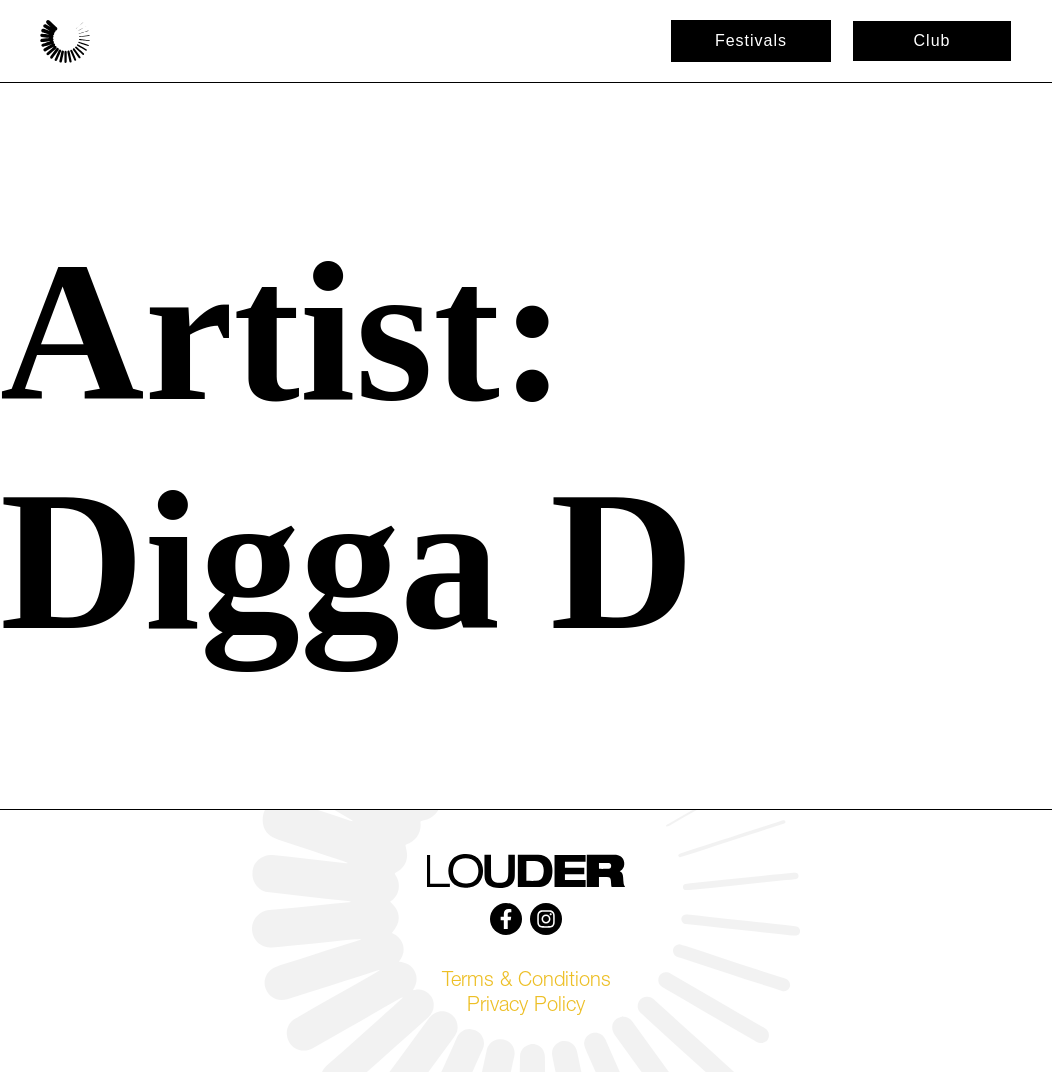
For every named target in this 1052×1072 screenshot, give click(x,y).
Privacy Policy (526, 1007)
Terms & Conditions (526, 982)
